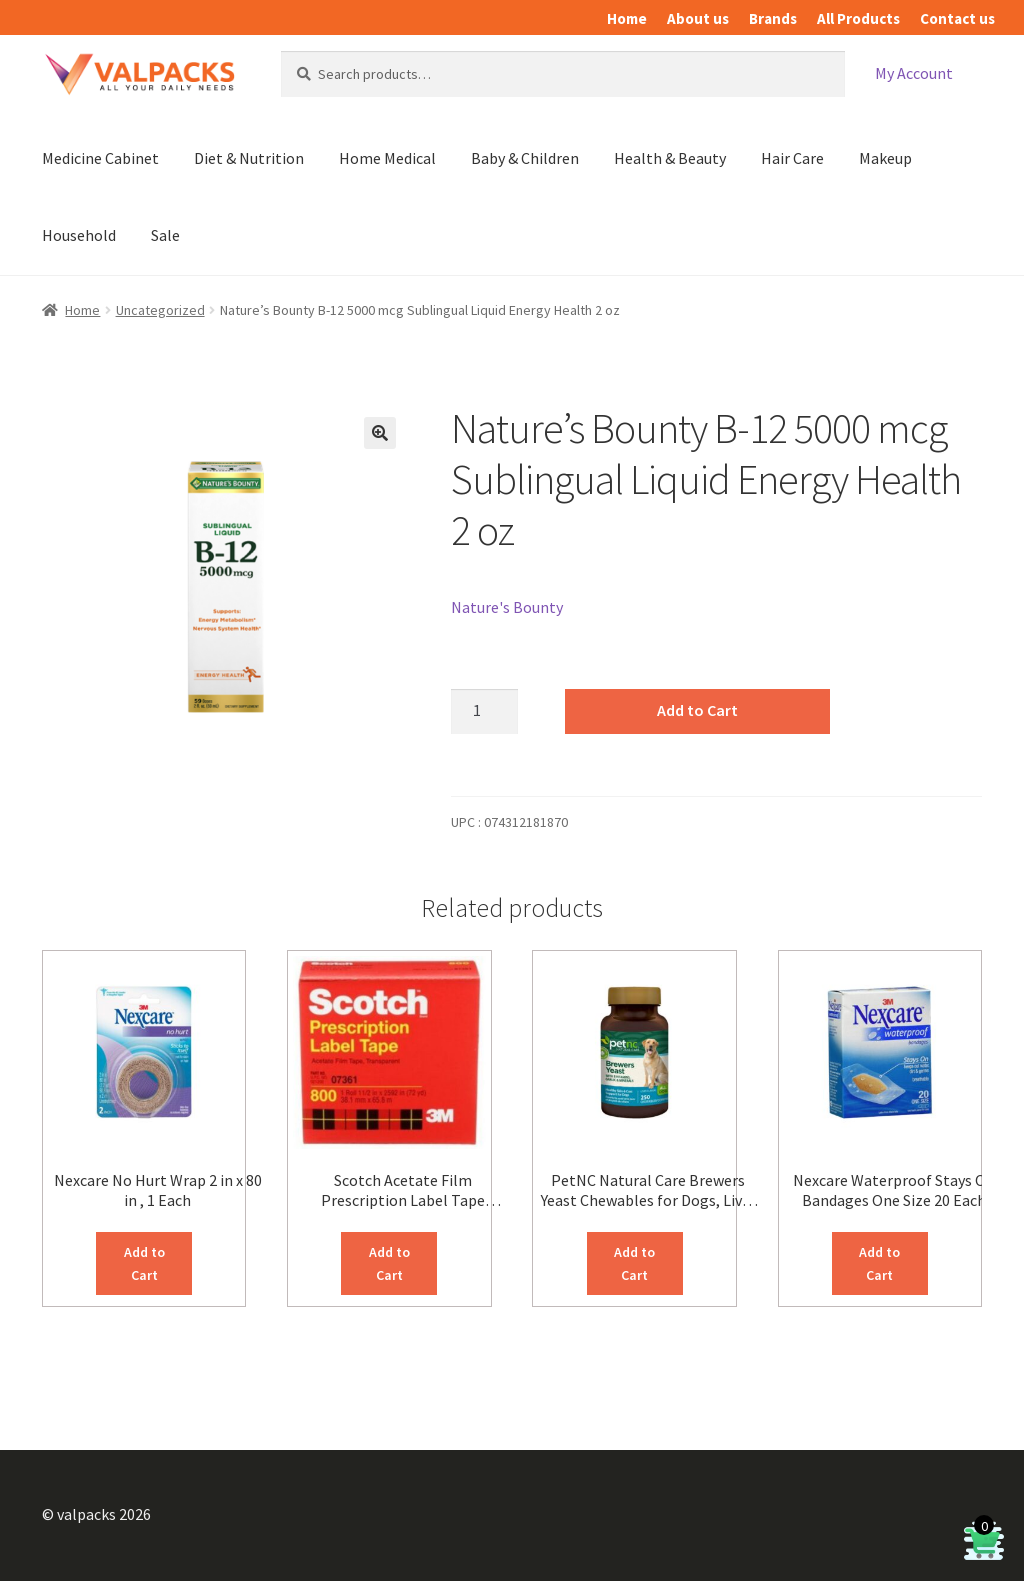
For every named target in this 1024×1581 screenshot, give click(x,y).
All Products (858, 18)
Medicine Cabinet (100, 158)
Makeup (885, 158)
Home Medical (387, 158)
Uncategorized (160, 310)
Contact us (957, 18)
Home (627, 18)
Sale (165, 235)
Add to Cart (697, 710)
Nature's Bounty (507, 607)
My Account (914, 73)
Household (79, 235)
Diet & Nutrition (249, 158)
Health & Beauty (670, 158)
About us (698, 18)
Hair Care (792, 158)
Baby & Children (525, 158)
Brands (773, 18)
